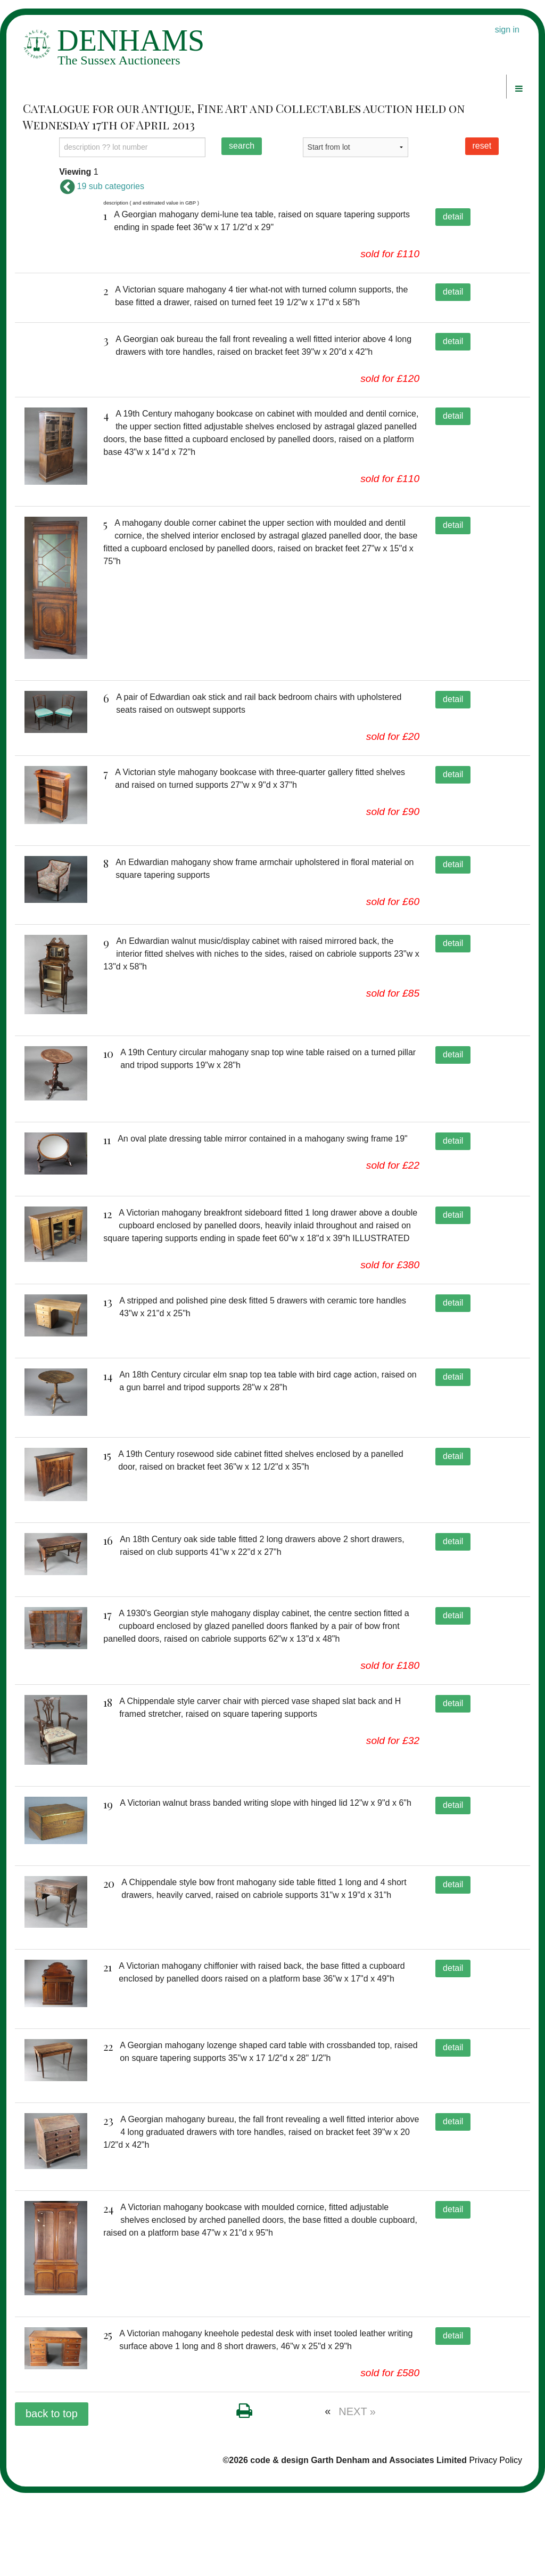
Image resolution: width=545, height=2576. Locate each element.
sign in (507, 29)
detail (453, 216)
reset (482, 145)
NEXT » (357, 2495)
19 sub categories (101, 186)
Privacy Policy (495, 2543)
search (241, 145)
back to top (52, 2497)
